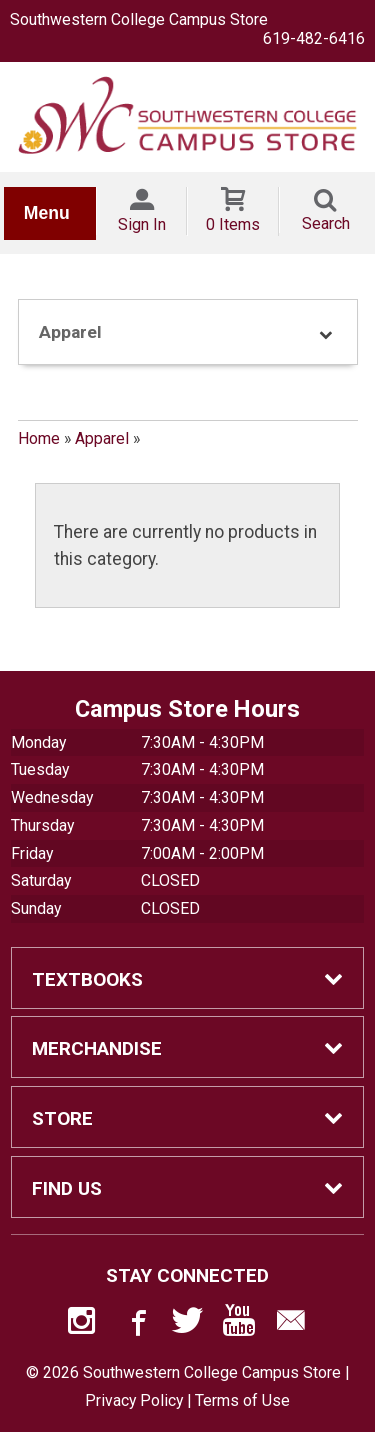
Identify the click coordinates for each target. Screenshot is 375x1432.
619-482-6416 (314, 38)
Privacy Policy (134, 1400)
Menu (47, 213)
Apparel (102, 438)
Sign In (142, 224)
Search (326, 223)
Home (39, 438)
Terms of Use (242, 1400)
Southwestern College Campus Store (139, 19)
